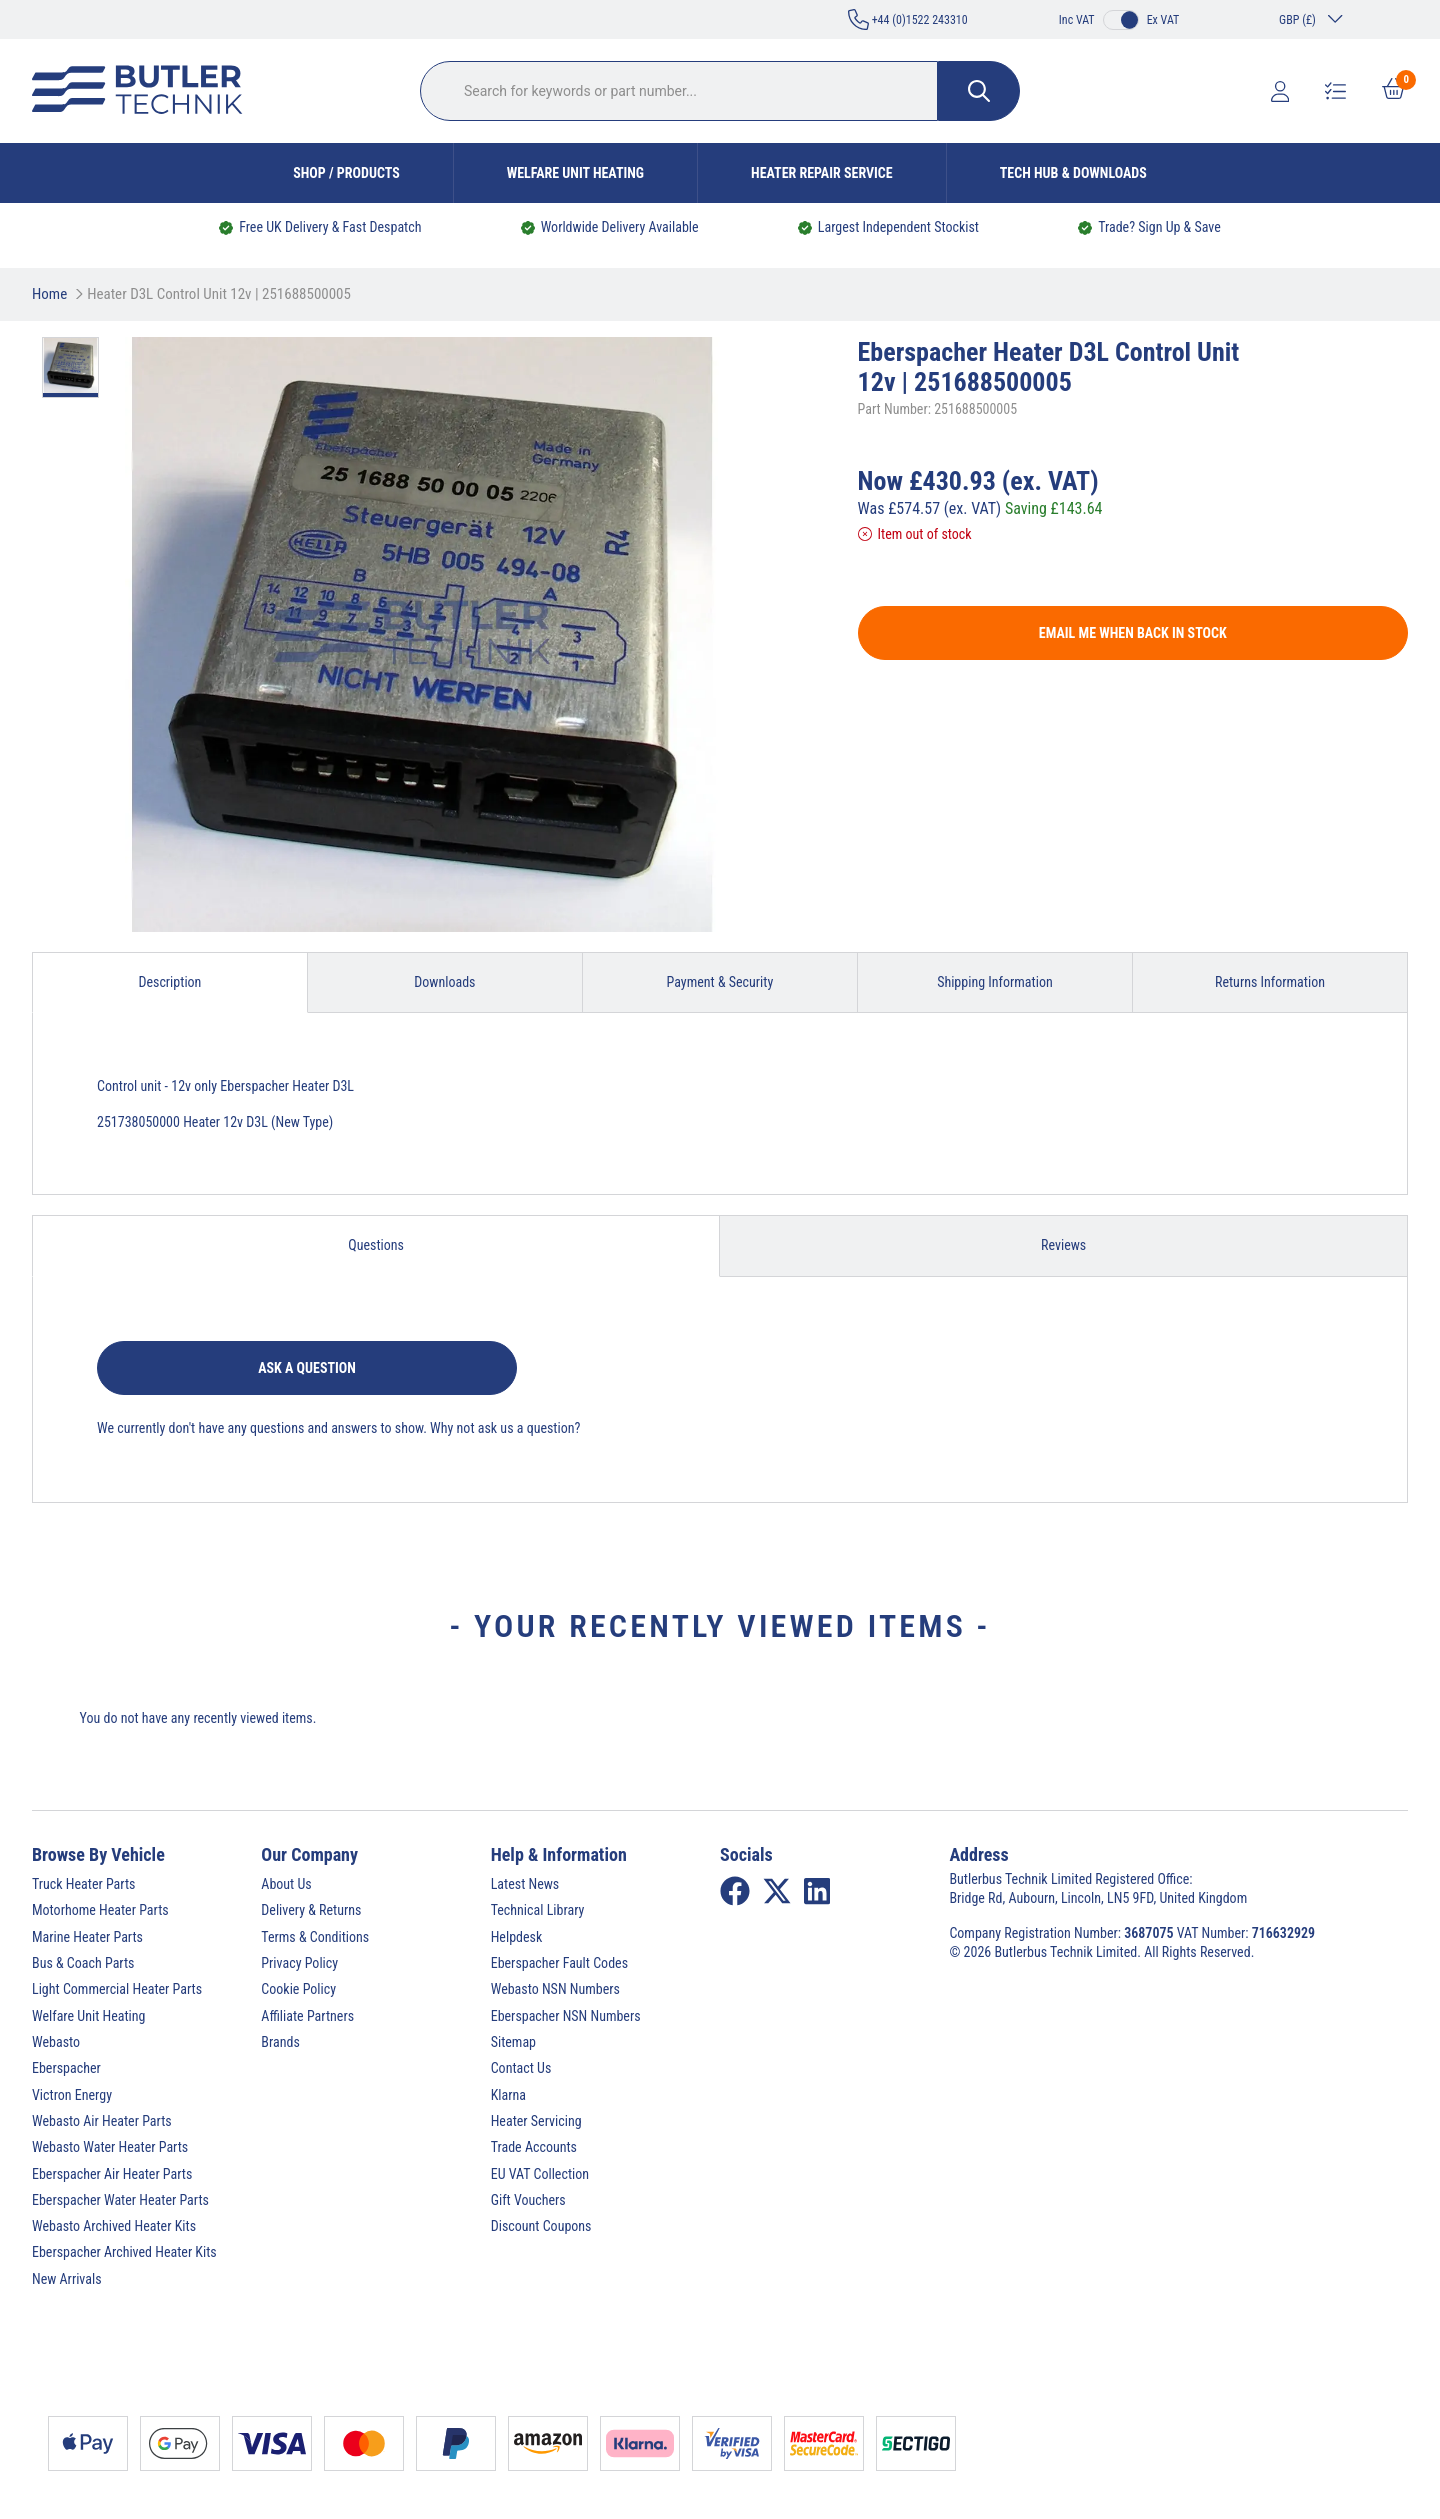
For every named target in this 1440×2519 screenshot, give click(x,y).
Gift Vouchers (528, 2200)
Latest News (525, 1884)
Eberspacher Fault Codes (559, 1963)
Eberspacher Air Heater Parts (112, 2174)
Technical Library (538, 1910)
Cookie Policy (298, 1989)
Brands (280, 2042)
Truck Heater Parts (83, 1884)
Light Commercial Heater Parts (117, 1989)
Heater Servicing (536, 2121)
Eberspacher (66, 2068)
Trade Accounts (534, 2147)
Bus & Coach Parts (83, 1963)
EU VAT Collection (540, 2174)
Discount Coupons (541, 2226)
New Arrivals (67, 2279)
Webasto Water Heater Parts (110, 2147)
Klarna (508, 2095)
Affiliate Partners (307, 2016)
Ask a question (307, 1368)
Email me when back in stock (1133, 633)
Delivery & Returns (311, 1910)
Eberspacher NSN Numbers (566, 2016)
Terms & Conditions (315, 1937)
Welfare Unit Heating (575, 173)
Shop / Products (346, 173)
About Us (286, 1884)
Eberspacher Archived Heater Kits (124, 2252)
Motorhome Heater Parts (100, 1910)
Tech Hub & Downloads (1073, 173)
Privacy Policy (299, 1963)
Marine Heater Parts (87, 1937)
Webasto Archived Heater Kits (114, 2226)
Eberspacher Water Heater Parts (120, 2200)
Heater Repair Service (822, 173)
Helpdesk (517, 1937)
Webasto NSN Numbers (555, 1989)
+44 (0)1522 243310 (908, 19)
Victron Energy (72, 2095)
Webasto (56, 2042)
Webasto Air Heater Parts (102, 2121)
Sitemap (513, 2042)
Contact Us (521, 2068)
